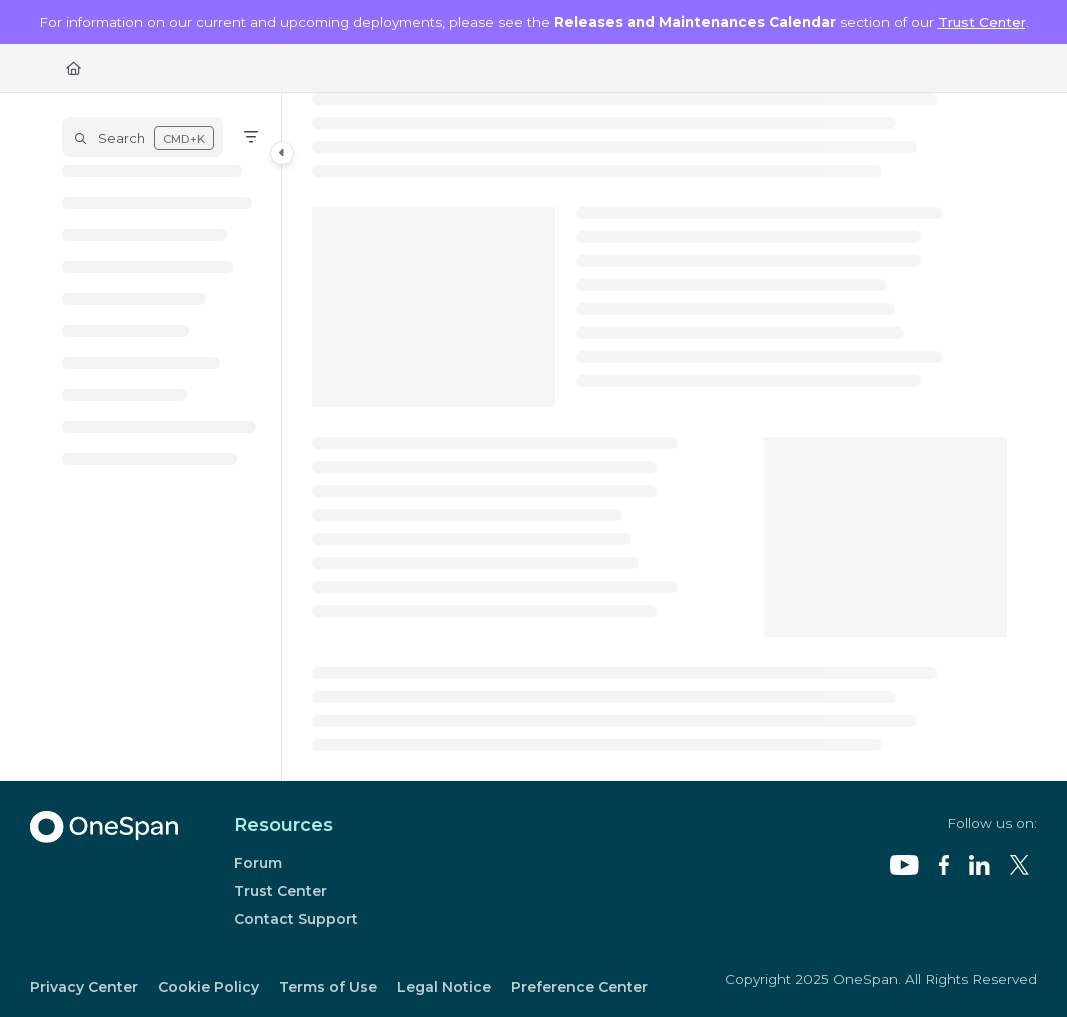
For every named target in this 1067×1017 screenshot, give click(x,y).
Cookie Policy (208, 987)
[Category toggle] (282, 153)
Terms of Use (328, 987)
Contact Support (296, 919)
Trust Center (982, 22)
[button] (142, 137)
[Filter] (251, 137)
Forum (258, 863)
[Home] (73, 68)
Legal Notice (444, 987)
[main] (659, 437)
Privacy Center (84, 987)
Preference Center (579, 987)
